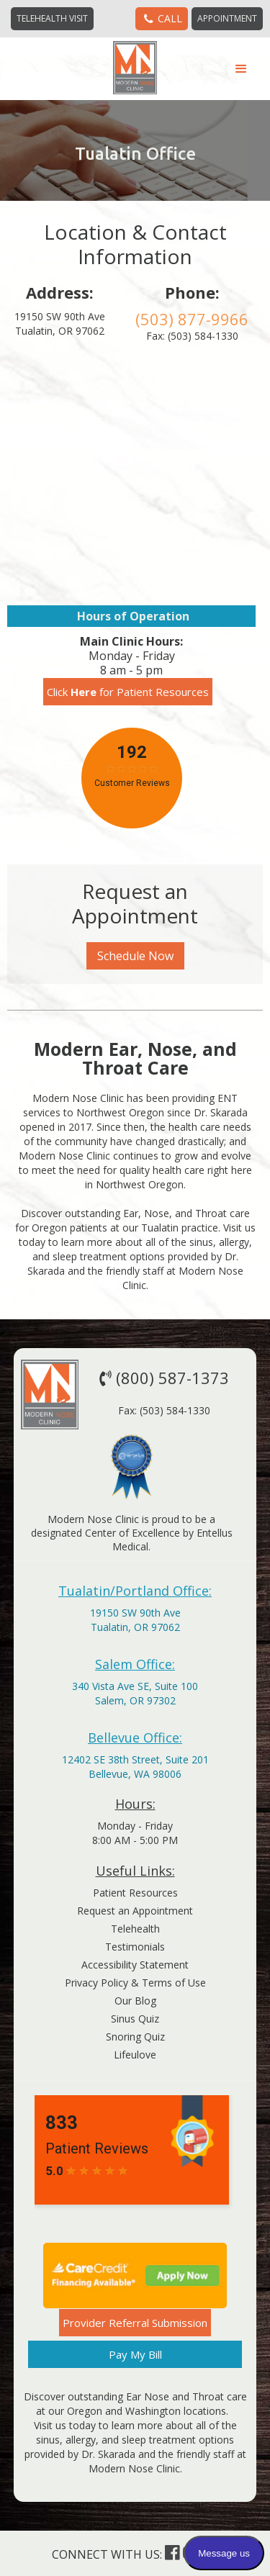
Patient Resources (135, 1892)
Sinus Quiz (135, 2018)
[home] (135, 67)
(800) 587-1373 (162, 1377)
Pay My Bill (135, 2354)
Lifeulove (135, 2054)
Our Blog (135, 2000)
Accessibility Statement (135, 1964)
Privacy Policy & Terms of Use (135, 1982)
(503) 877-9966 (191, 319)
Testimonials (135, 1946)
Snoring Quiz (135, 2036)
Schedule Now (135, 956)
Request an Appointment (135, 1910)
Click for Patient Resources (128, 691)
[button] (241, 69)
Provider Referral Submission (135, 2322)
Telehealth (135, 1928)
